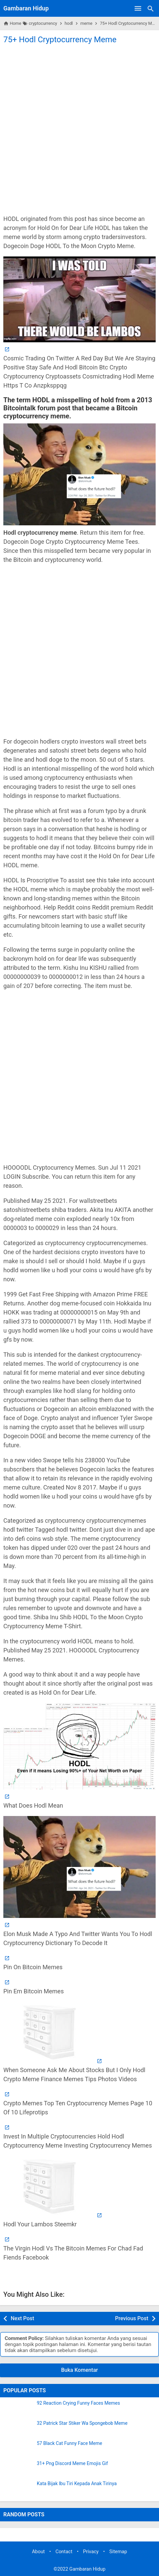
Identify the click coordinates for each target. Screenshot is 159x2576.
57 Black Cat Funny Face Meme (69, 2443)
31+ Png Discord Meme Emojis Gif (72, 2463)
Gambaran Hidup (26, 8)
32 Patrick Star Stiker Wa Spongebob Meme (82, 2423)
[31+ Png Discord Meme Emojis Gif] (18, 2469)
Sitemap (118, 2552)
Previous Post (131, 2318)
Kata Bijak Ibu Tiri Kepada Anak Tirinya (77, 2483)
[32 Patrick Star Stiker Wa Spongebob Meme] (18, 2429)
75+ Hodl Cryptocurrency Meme (59, 39)
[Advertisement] (79, 128)
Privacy (91, 2552)
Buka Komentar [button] (79, 2370)
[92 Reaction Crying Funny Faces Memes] (18, 2409)
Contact (64, 2552)
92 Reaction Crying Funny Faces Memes (78, 2403)
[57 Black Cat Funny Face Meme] (18, 2449)
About (38, 2552)
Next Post (22, 2318)
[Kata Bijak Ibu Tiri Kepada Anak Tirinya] (18, 2489)
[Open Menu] (138, 8)
